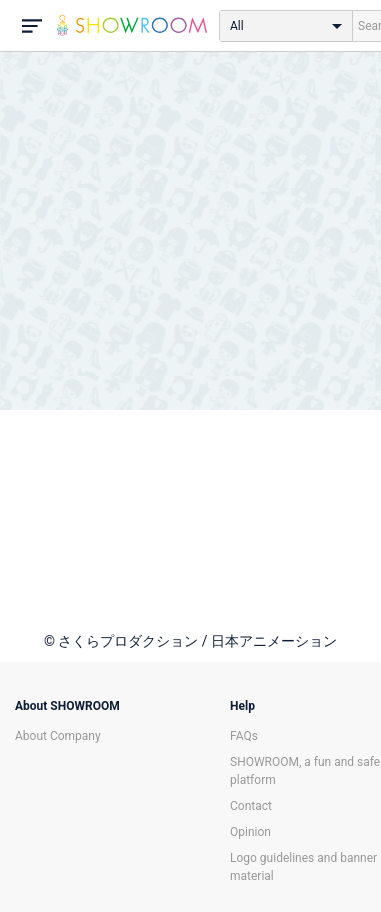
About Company (58, 736)
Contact (251, 806)
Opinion (250, 832)
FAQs (244, 736)
